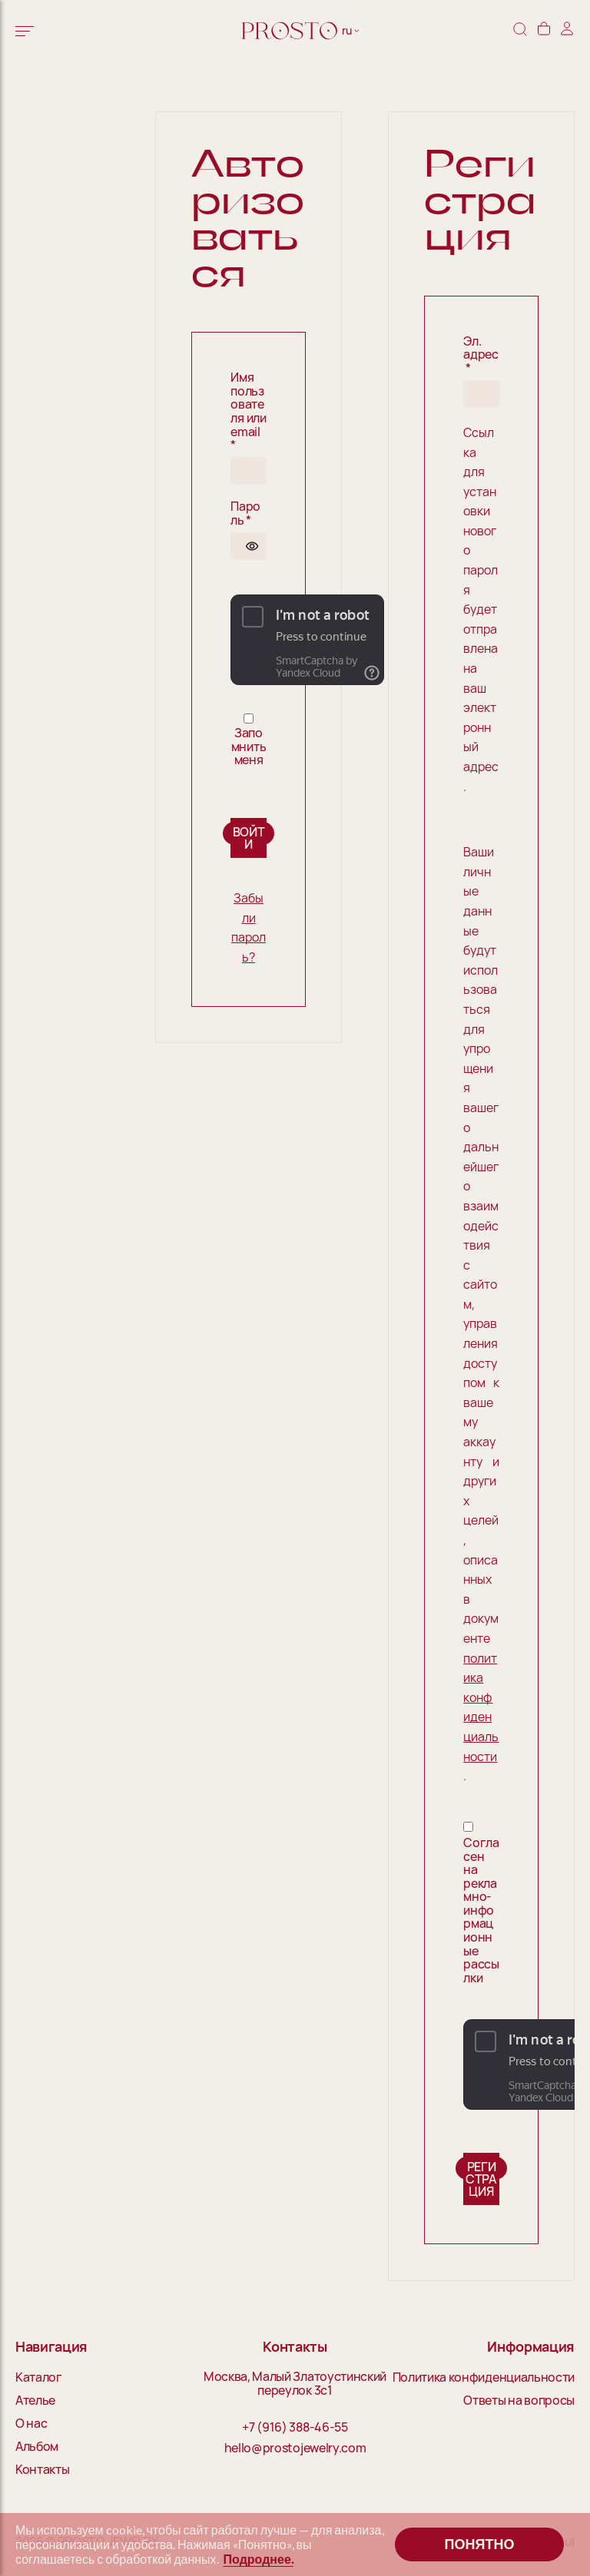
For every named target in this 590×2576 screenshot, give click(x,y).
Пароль (245, 513)
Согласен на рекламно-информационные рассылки (481, 1910)
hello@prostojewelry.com (295, 2448)
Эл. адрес (480, 355)
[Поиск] (520, 30)
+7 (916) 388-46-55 (294, 2428)
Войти (249, 838)
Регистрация (481, 2179)
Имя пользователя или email (248, 411)
